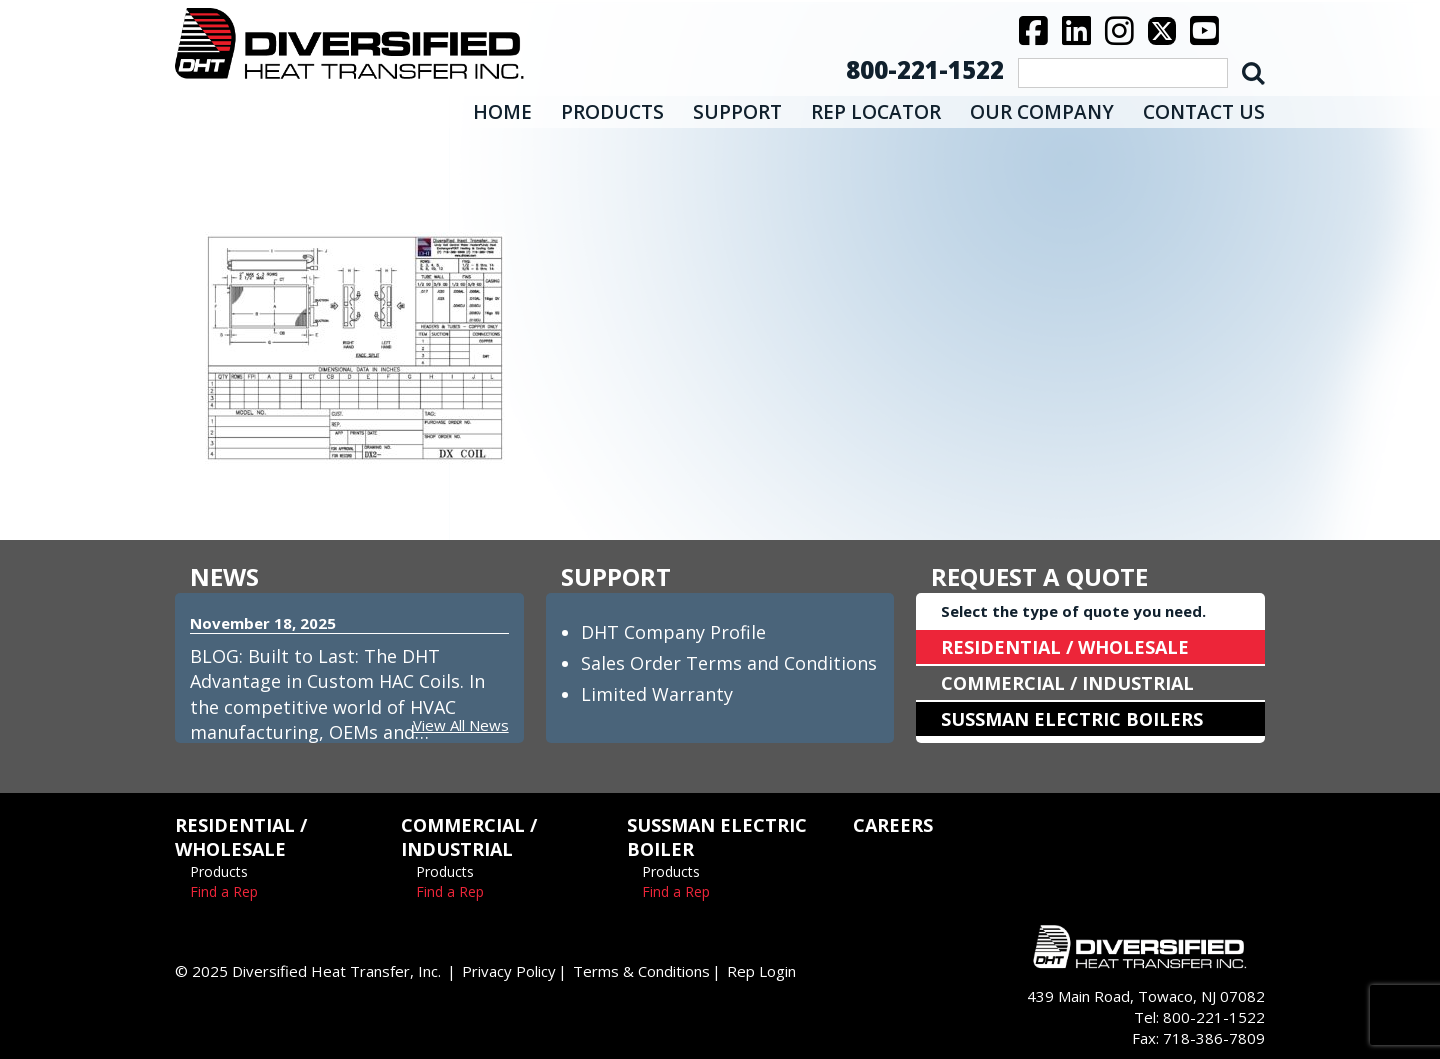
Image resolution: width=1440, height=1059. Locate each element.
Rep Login (761, 971)
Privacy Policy (509, 971)
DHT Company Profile (673, 632)
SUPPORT (737, 112)
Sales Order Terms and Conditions (729, 663)
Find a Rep (224, 891)
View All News (461, 725)
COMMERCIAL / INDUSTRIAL (1067, 683)
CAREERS (893, 825)
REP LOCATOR (876, 112)
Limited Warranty (657, 694)
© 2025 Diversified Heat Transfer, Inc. (308, 971)
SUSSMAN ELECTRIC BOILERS (1072, 719)
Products (219, 871)
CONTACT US (1204, 112)
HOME (502, 112)
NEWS (224, 576)
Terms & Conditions (641, 971)
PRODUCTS (612, 112)
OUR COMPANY (1042, 112)
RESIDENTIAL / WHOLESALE (1065, 647)
